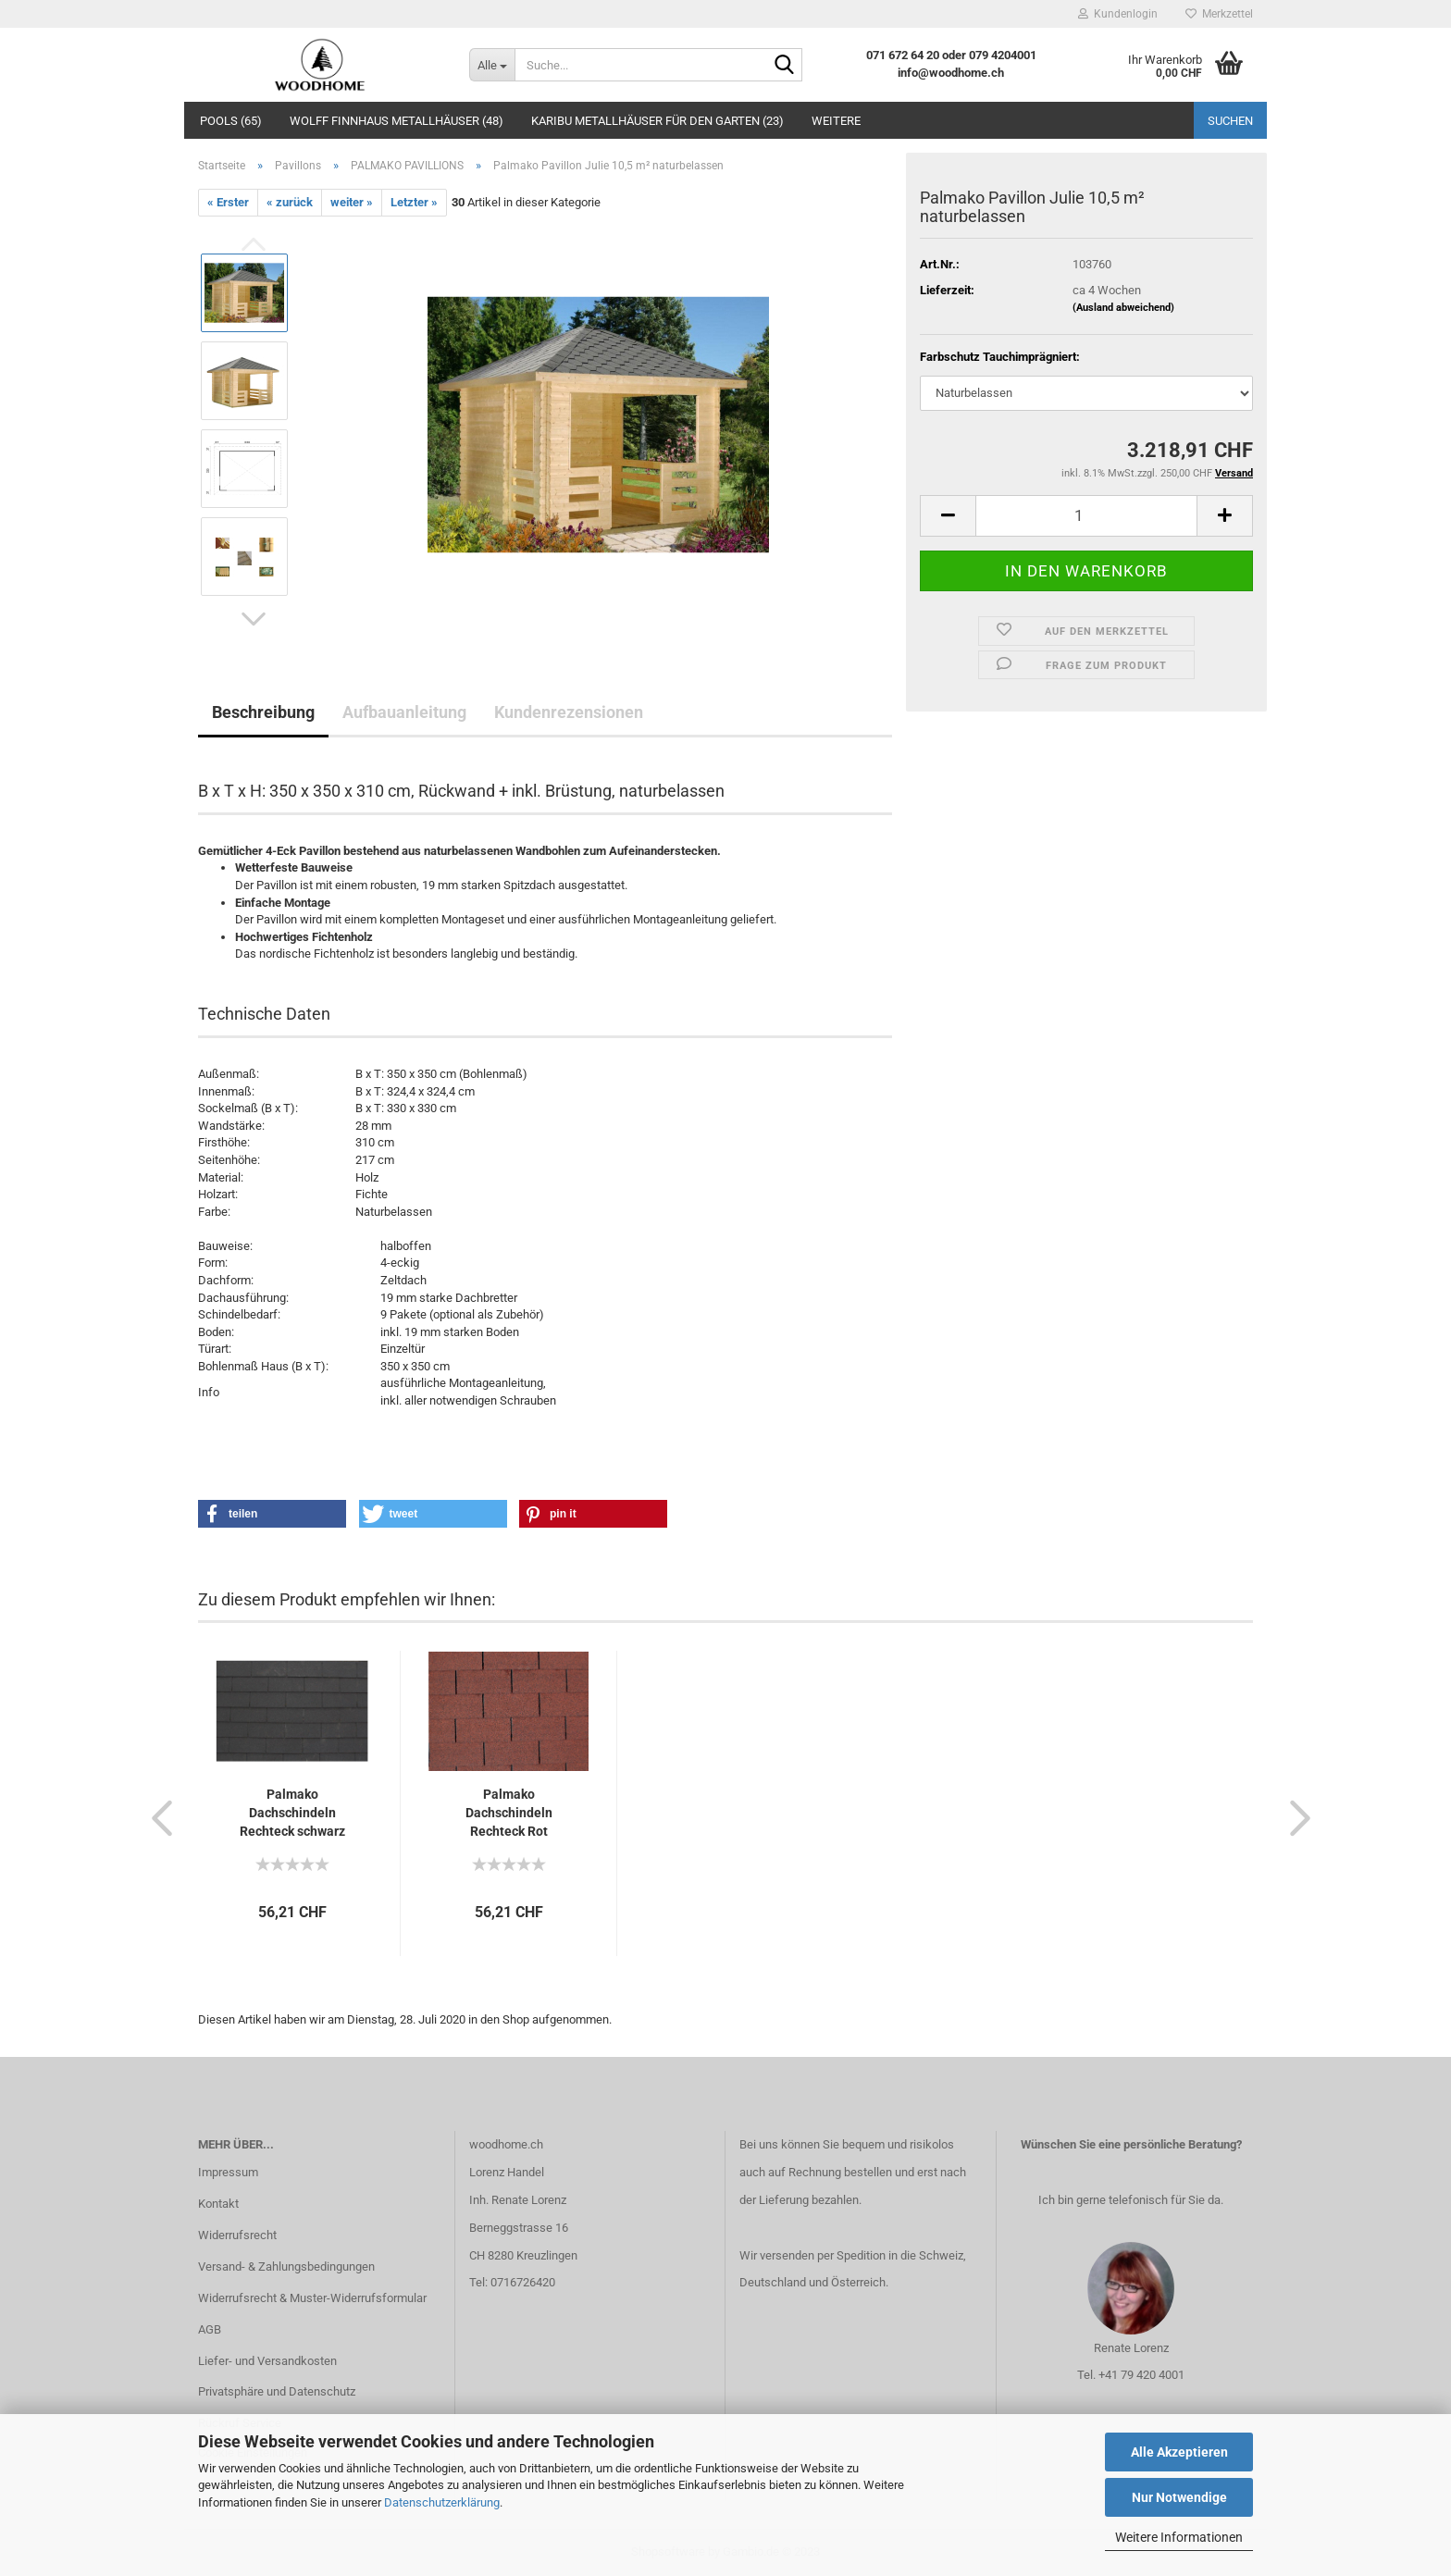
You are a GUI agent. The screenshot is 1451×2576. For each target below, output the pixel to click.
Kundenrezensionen (568, 712)
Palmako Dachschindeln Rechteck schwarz (292, 1813)
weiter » (351, 202)
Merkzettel (1219, 13)
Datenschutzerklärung (442, 2502)
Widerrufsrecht (237, 2235)
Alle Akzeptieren (1179, 2452)
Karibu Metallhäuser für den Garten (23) (657, 121)
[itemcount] (1086, 516)
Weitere (836, 121)
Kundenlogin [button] (1118, 13)
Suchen (1230, 121)
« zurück (290, 202)
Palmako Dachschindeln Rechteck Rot (508, 1813)
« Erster (228, 202)
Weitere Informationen (1179, 2537)
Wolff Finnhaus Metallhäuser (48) (396, 121)
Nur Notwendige (1179, 2497)
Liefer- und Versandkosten (267, 2361)
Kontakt (218, 2204)
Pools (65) (231, 121)
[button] (253, 619)
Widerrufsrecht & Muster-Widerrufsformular (312, 2298)
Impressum (228, 2172)
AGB (209, 2329)
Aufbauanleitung (404, 712)
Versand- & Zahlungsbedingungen (286, 2266)
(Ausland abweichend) (1123, 308)
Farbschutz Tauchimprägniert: (1000, 357)
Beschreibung (263, 712)
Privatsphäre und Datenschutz (276, 2391)
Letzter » (414, 202)
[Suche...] (492, 64)
